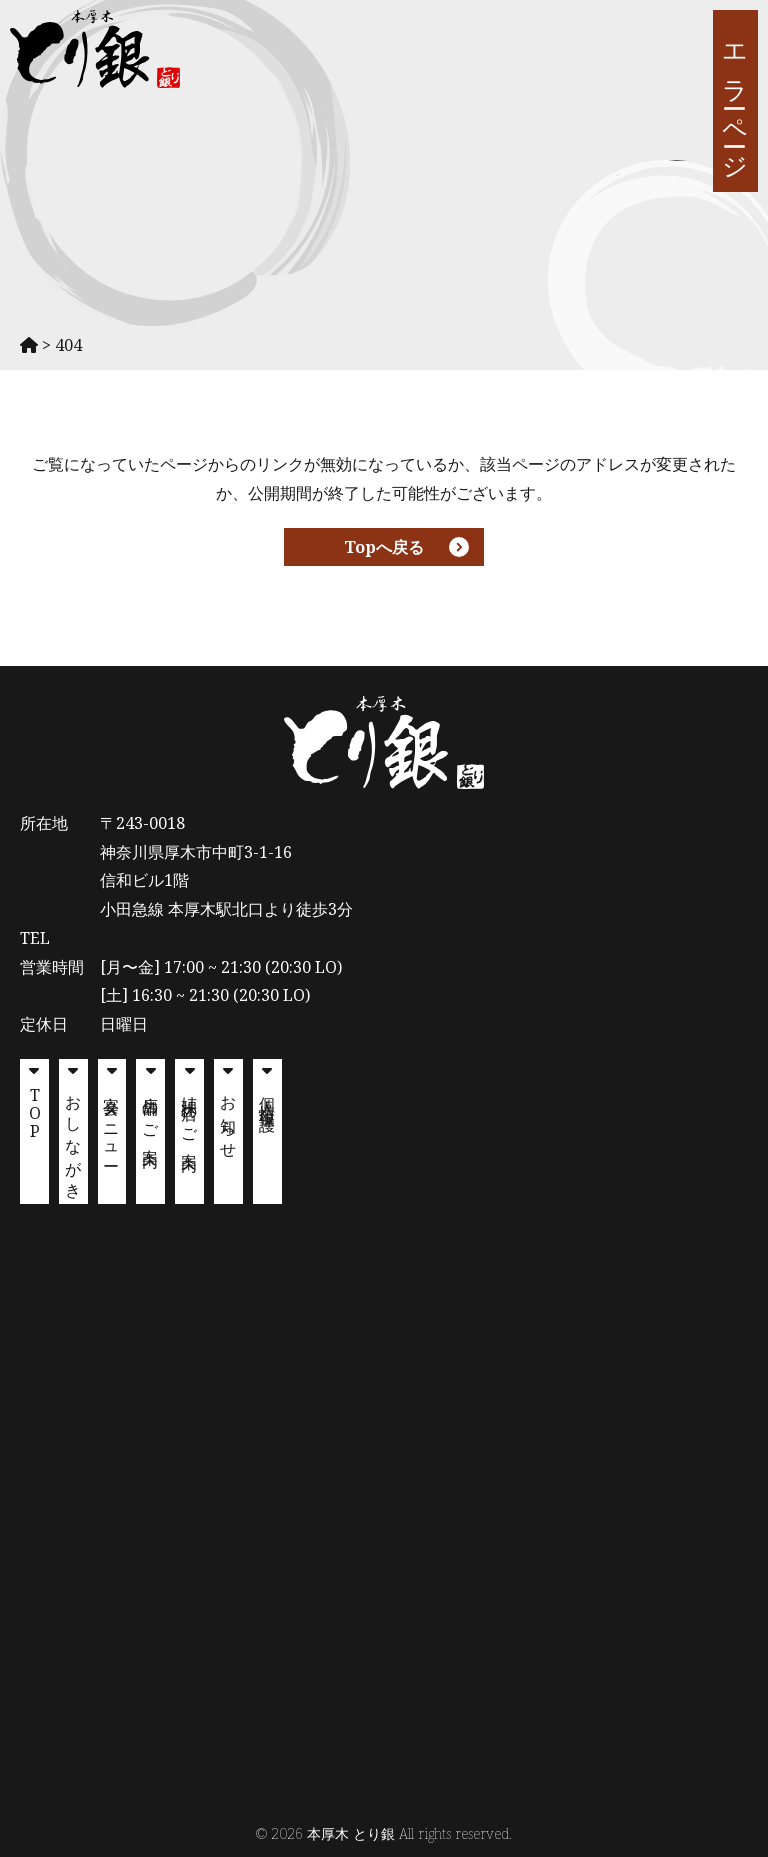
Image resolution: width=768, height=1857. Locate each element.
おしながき (74, 1139)
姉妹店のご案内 (190, 1116)
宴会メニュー (112, 1123)
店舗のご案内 (151, 1114)
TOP (35, 1111)
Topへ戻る (384, 547)
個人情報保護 (268, 1096)
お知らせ (229, 1119)
